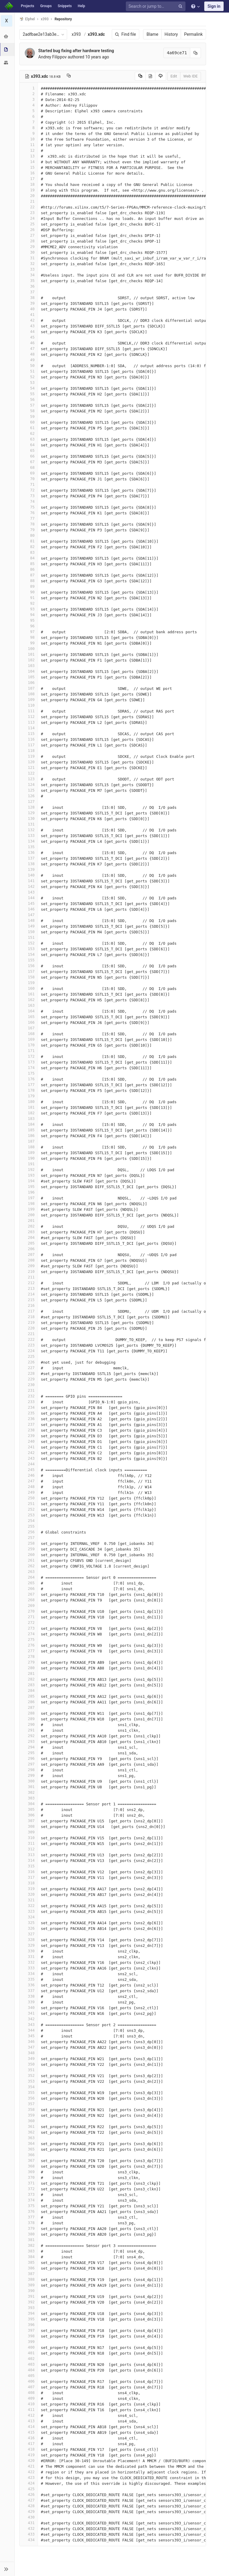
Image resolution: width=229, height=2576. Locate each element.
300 (29, 1781)
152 (29, 943)
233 (29, 1401)
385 (29, 2262)
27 (29, 235)
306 (29, 1815)
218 (29, 1317)
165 (29, 1016)
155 (29, 960)
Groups (46, 6)
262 (29, 1566)
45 (29, 337)
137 (29, 858)
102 (29, 660)
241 (29, 1447)
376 (29, 2211)
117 (29, 745)
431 (29, 2523)
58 (29, 411)
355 (29, 2092)
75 (29, 507)
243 (29, 1458)
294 (29, 1747)
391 (29, 2296)
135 (29, 847)
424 (29, 2483)
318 (29, 1883)
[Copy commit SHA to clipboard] (195, 53)
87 (29, 575)
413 (29, 2421)
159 (29, 982)
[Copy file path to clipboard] (69, 76)
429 (29, 2511)
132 (29, 830)
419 (29, 2455)
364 (29, 2143)
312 (29, 1849)
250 (29, 1498)
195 (29, 1186)
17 (29, 178)
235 (29, 1413)
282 (29, 1679)
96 (29, 626)
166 (29, 1022)
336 (29, 1985)
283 (29, 1685)
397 (29, 2330)
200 (29, 1215)
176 (29, 1079)
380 (29, 2234)
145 (29, 903)
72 (29, 490)
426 (29, 2494)
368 (29, 2166)
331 (29, 1956)
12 (29, 150)
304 (29, 1803)
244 (29, 1464)
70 (29, 479)
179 (29, 1096)
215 (29, 1300)
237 (29, 1424)
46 (29, 343)
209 (29, 1266)
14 (29, 161)
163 (29, 1005)
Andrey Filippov (52, 57)
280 (29, 1668)
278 (29, 1656)
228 (29, 1373)
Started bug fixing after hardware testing (76, 50)
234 (29, 1407)
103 (29, 665)
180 (29, 1101)
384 (29, 2256)
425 (29, 2489)
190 (29, 1158)
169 (29, 1039)
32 (29, 263)
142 (29, 886)
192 (29, 1169)
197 (29, 1198)
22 (29, 207)
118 (29, 750)
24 (29, 218)
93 (29, 609)
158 (29, 977)
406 (29, 2381)
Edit (173, 76)
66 (29, 456)
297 (29, 1764)
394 (29, 2313)
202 (29, 1226)
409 (29, 2398)
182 (29, 1113)
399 (29, 2341)
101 (29, 654)
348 (29, 2053)
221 (29, 1334)
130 (29, 818)
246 (29, 1475)
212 (29, 1283)
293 (29, 1741)
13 (29, 156)
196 (29, 1192)
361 (29, 2126)
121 (29, 767)
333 (29, 1968)
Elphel (27, 19)
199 (29, 1209)
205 (29, 1243)
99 (29, 643)
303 (29, 1798)
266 (29, 1588)
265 (29, 1583)
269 (29, 1605)
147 (29, 915)
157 (29, 971)
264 (29, 1577)
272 (29, 1622)
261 (29, 1560)
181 (29, 1107)
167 (29, 1028)
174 (29, 1067)
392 (29, 2302)
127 (29, 801)
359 (29, 2115)
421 (29, 2466)
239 (29, 1435)
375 (29, 2205)
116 (29, 739)
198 (29, 1203)
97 (29, 631)
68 (29, 467)
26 (29, 229)
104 (29, 671)
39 (29, 303)
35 (29, 280)
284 (29, 1690)
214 (29, 1294)
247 (29, 1481)
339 (29, 2002)
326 (29, 1928)
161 (29, 994)
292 (29, 1736)
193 (29, 1175)
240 (29, 1441)
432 (29, 2528)
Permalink (193, 34)
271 (29, 1617)
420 (29, 2460)
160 (29, 988)
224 (29, 1350)
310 (29, 1837)
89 (29, 586)
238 (29, 1430)
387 (29, 2273)
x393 (76, 34)
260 (29, 1554)
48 (29, 354)
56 (29, 399)
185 (29, 1130)
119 (29, 756)
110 (29, 705)
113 (29, 722)
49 (29, 360)
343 (29, 2024)
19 (29, 190)
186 (29, 1135)
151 (29, 937)
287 (29, 1707)
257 (29, 1537)
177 (29, 1084)
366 (29, 2155)
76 (29, 512)
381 (29, 2239)
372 (29, 2189)
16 (29, 173)
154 (29, 954)
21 (29, 201)
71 (29, 484)
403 (29, 2364)
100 (29, 648)
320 (29, 1894)
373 (29, 2194)
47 (29, 348)
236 (29, 1418)
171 (29, 1050)
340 (29, 2007)
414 (29, 2426)
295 (29, 1753)
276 (29, 1645)
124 (29, 784)
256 (29, 1532)
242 (29, 1452)
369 (29, 2172)
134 (29, 841)
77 (29, 518)
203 (29, 1232)
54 (29, 388)
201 (29, 1220)
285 (29, 1696)
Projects (27, 6)
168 (29, 1033)
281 (29, 1673)
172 (29, 1056)
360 (29, 2121)
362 (29, 2132)
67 (29, 462)
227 (29, 1367)
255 (29, 1526)
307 (29, 1820)
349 (29, 2058)
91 (29, 597)
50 (29, 365)
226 (29, 1362)
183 (29, 1118)
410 (29, 2404)
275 (29, 1639)
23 (29, 212)
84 (29, 558)
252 (29, 1509)
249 (29, 1492)
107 (29, 688)
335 (29, 1979)
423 (29, 2477)
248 (29, 1486)
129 (29, 813)
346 (29, 2041)
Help (81, 6)
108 (29, 694)
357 (29, 2104)
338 (29, 1996)
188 (29, 1147)
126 (29, 796)
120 (29, 762)
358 (29, 2109)
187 (29, 1141)
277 (29, 1651)
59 (29, 416)
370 (29, 2177)
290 (29, 1724)
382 (29, 2245)
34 (29, 275)
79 (29, 529)
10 (29, 139)
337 (29, 1990)
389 (29, 2285)
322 (29, 1905)
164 (29, 1011)
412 (29, 2415)
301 (29, 1786)
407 (29, 2387)
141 (29, 881)
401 (29, 2353)
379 (29, 2228)
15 (29, 167)
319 (29, 1888)
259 (29, 1549)
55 (29, 394)
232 (29, 1396)
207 (29, 1254)
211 (29, 1277)
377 (29, 2217)
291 (29, 1730)
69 (29, 473)
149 (29, 926)
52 (29, 377)
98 (29, 637)
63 (29, 439)
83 (29, 552)
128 (29, 807)
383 (29, 2251)
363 (29, 2138)
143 (29, 892)
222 (29, 1339)
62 (29, 433)
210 (29, 1271)
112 (29, 716)
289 (29, 1719)
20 (29, 195)
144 (29, 898)
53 (29, 382)
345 (29, 2036)
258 (29, 1543)
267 (29, 1594)
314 (29, 1860)
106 (29, 682)
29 (29, 246)
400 (29, 2347)
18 (29, 184)
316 (29, 1871)
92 (29, 603)
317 (29, 1877)
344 (29, 2030)
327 (29, 1934)
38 (29, 297)
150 (29, 931)
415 (29, 2432)
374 (29, 2200)
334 (29, 1973)
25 (29, 224)
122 (29, 773)
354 (29, 2087)
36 (29, 286)
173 (29, 1062)
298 (29, 1769)
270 (29, 1611)
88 (29, 580)
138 (29, 864)
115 (29, 733)
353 (29, 2081)
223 (29, 1345)
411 (29, 2409)
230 (29, 1384)
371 (29, 2183)
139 (29, 869)
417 (29, 2443)
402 (29, 2358)
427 (29, 2500)
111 (29, 711)
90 (29, 592)
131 (29, 824)
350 (29, 2064)
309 (29, 1832)
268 (29, 1600)
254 (29, 1520)
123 (29, 779)
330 (29, 1951)
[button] (7, 2569)
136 (29, 852)
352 (29, 2075)
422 (29, 2472)
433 (29, 2534)
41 (29, 314)
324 (29, 1917)
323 (29, 1911)
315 (29, 1866)
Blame (152, 34)
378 (29, 2222)
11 (29, 144)
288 (29, 1713)
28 (29, 241)
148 (29, 920)
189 (29, 1152)
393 (29, 2307)
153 (29, 948)
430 (29, 2517)
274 (29, 1634)
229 (29, 1379)
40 (29, 309)
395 (29, 2319)
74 (29, 501)
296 (29, 1758)
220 (29, 1328)
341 (29, 2013)
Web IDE (190, 76)
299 (29, 1775)
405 (29, 2375)
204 (29, 1237)
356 (29, 2098)
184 (29, 1124)
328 (29, 1939)
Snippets (65, 6)
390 (29, 2290)
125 (29, 790)
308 (29, 1826)
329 (29, 1945)
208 (29, 1260)
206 (29, 1249)
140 (29, 875)
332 (29, 1962)
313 (29, 1854)
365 (29, 2149)
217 (29, 1311)
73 (29, 496)
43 (29, 326)
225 (29, 1356)
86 (29, 569)
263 (29, 1571)
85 (29, 563)
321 (29, 1900)
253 (29, 1515)
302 (29, 1792)
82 (29, 546)
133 (29, 835)
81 (29, 541)
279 (29, 1662)
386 (29, 2268)
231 (29, 1390)
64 (29, 445)
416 (29, 2438)
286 (29, 1702)
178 (29, 1090)
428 (29, 2506)
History (171, 34)
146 (29, 909)
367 (29, 2160)
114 (29, 728)
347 (29, 2047)
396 (29, 2324)
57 (29, 405)
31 (29, 258)
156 (29, 965)
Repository (63, 19)
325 (29, 1922)
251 (29, 1503)
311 (29, 1843)
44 (29, 331)
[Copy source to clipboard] (140, 76)
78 (29, 524)
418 (29, 2449)
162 (29, 999)
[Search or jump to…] (157, 6)
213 (29, 1288)
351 (29, 2070)
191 (29, 1164)
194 (29, 1181)
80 (29, 535)
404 (29, 2370)
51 (29, 371)
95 (29, 620)
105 (29, 677)
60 (29, 422)
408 (29, 2392)
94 (29, 614)
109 (29, 699)
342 (29, 2019)
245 (29, 1469)
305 (29, 1809)
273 (29, 1628)
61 (29, 428)
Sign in (214, 6)
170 (29, 1045)
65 (29, 450)
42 (29, 320)
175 (29, 1073)
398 (29, 2336)
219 (29, 1322)
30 (29, 252)
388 (29, 2279)
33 (29, 269)
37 (29, 292)
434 (29, 2540)
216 (29, 1305)
